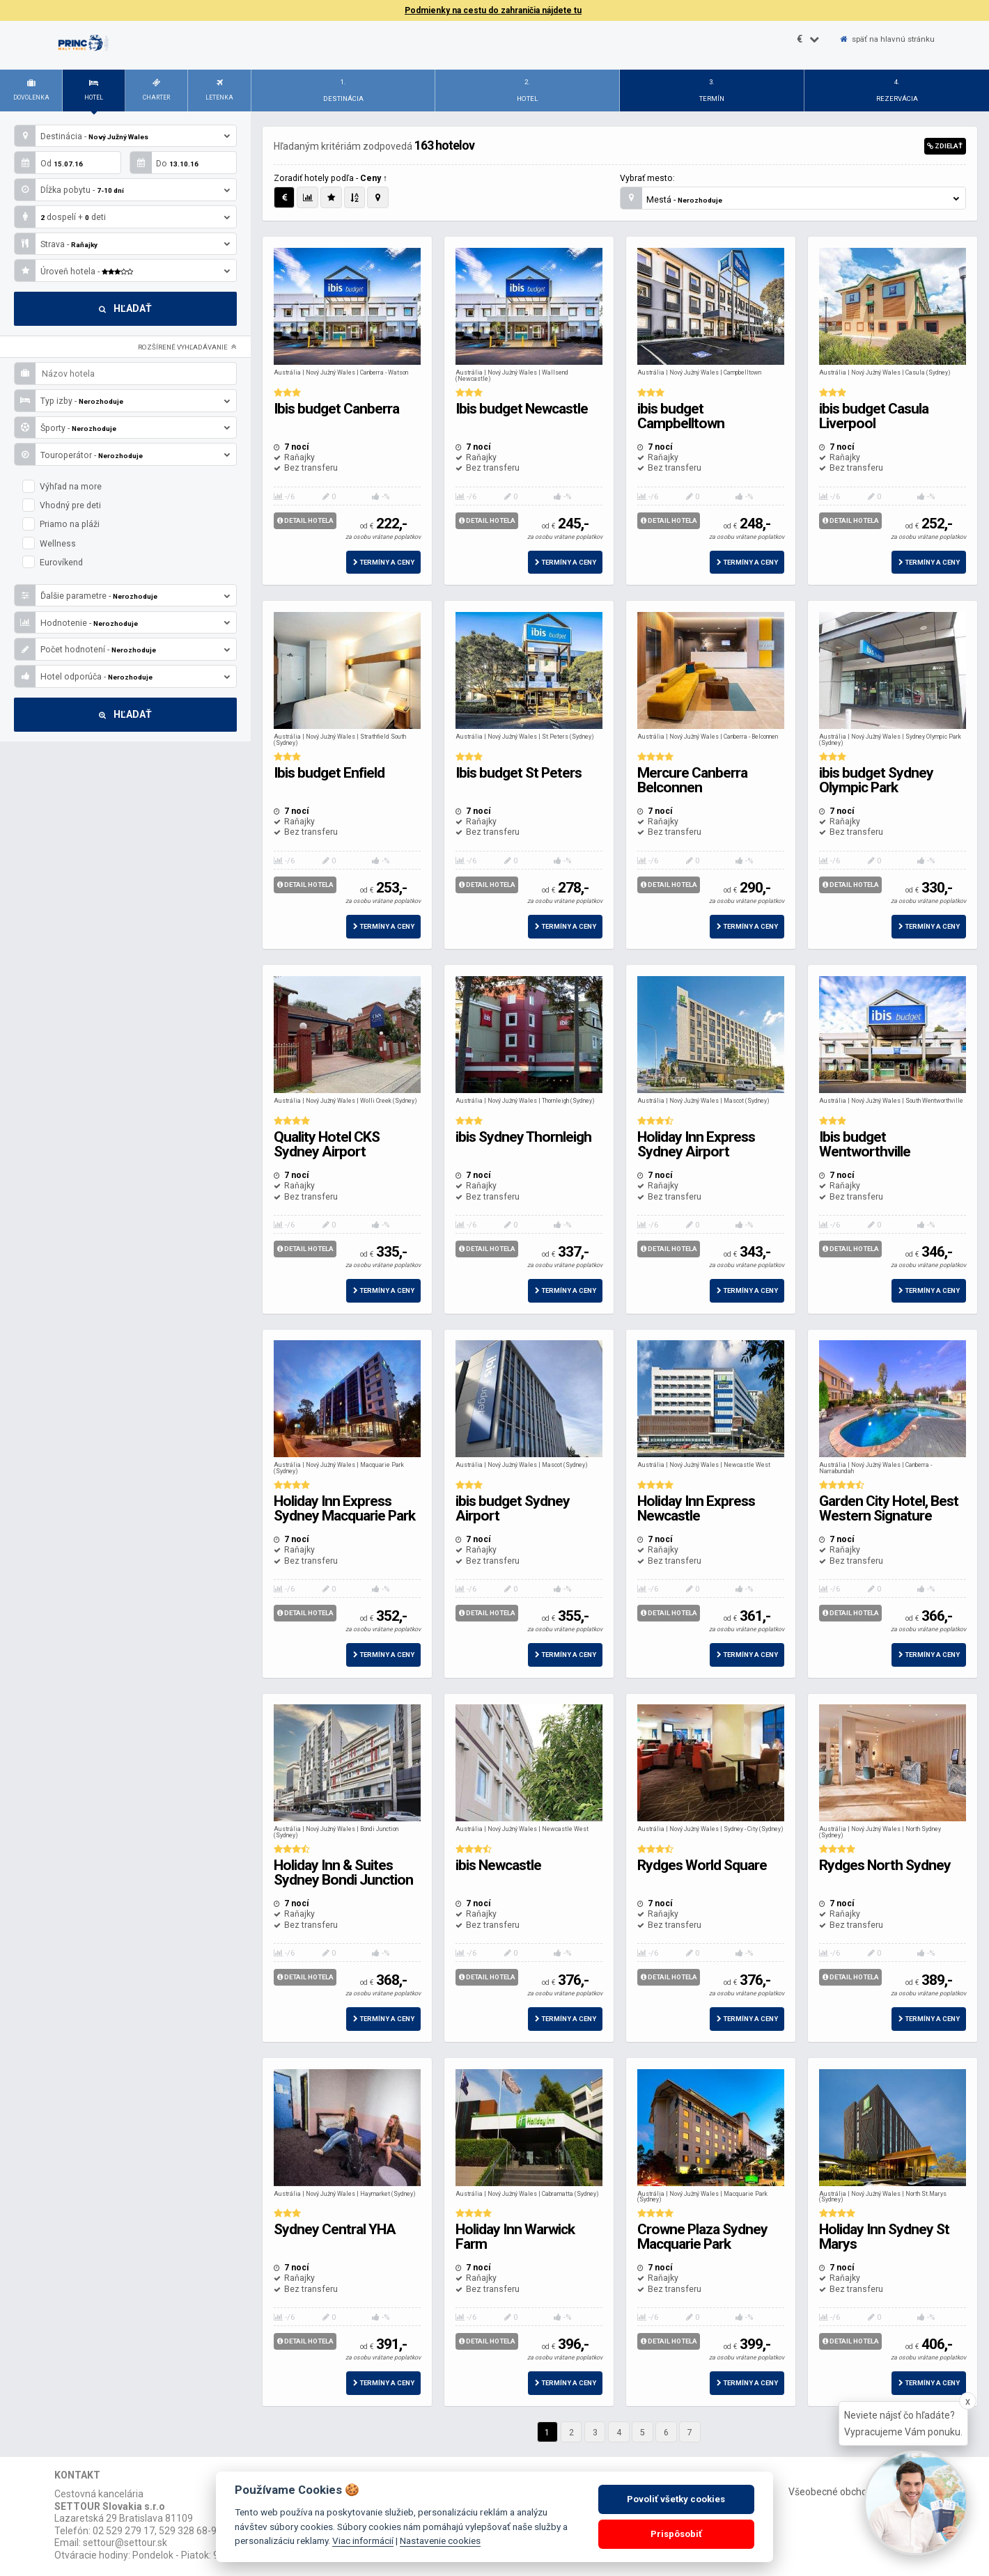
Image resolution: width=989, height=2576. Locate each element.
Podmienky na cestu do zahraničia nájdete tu (493, 10)
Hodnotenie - (122, 623)
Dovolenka (31, 88)
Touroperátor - (122, 454)
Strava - (122, 244)
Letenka (219, 88)
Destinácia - (122, 136)
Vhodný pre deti (61, 504)
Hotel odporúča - (122, 676)
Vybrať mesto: (647, 178)
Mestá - (790, 198)
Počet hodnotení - (122, 649)
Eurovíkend (52, 562)
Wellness (49, 543)
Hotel (94, 88)
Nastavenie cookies (440, 2540)
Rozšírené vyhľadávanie (187, 346)
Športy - (122, 428)
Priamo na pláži (61, 523)
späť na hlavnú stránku (887, 39)
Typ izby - (122, 400)
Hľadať (125, 308)
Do (164, 162)
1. (343, 92)
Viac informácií (363, 2540)
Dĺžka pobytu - (122, 190)
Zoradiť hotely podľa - (330, 178)
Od (49, 162)
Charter (156, 88)
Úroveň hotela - (122, 270)
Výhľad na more (62, 486)
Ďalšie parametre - (122, 595)
